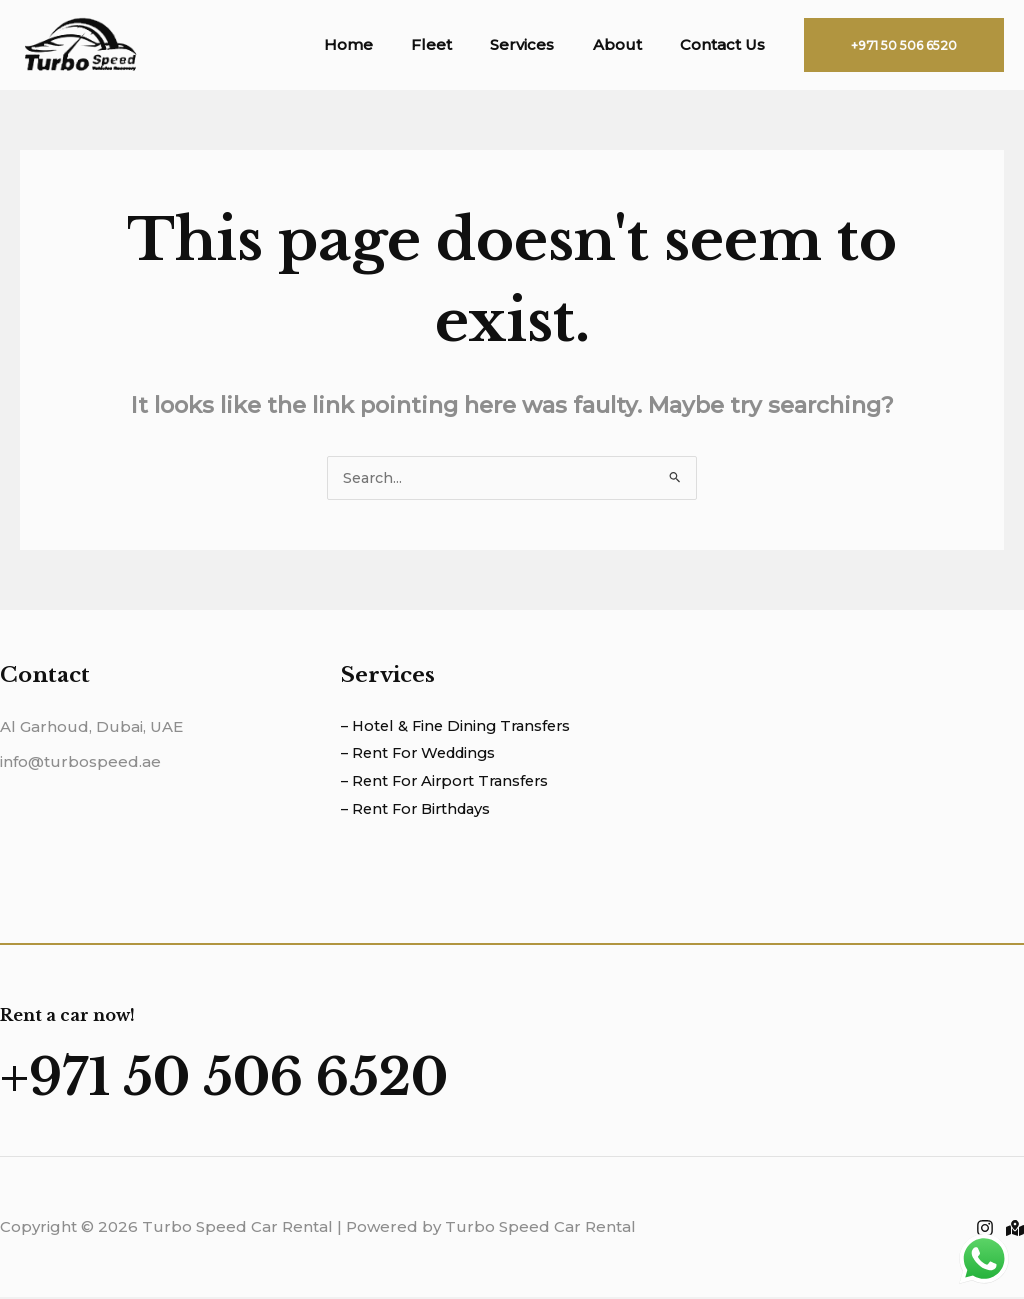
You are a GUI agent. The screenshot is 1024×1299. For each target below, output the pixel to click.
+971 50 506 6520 (264, 1077)
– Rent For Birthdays (420, 810)
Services (543, 44)
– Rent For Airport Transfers (449, 783)
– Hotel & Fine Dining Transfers (460, 727)
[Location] (1015, 1231)
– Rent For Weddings (423, 755)
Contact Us (726, 44)
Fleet (460, 44)
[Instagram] (985, 1231)
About (629, 44)
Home (385, 44)
